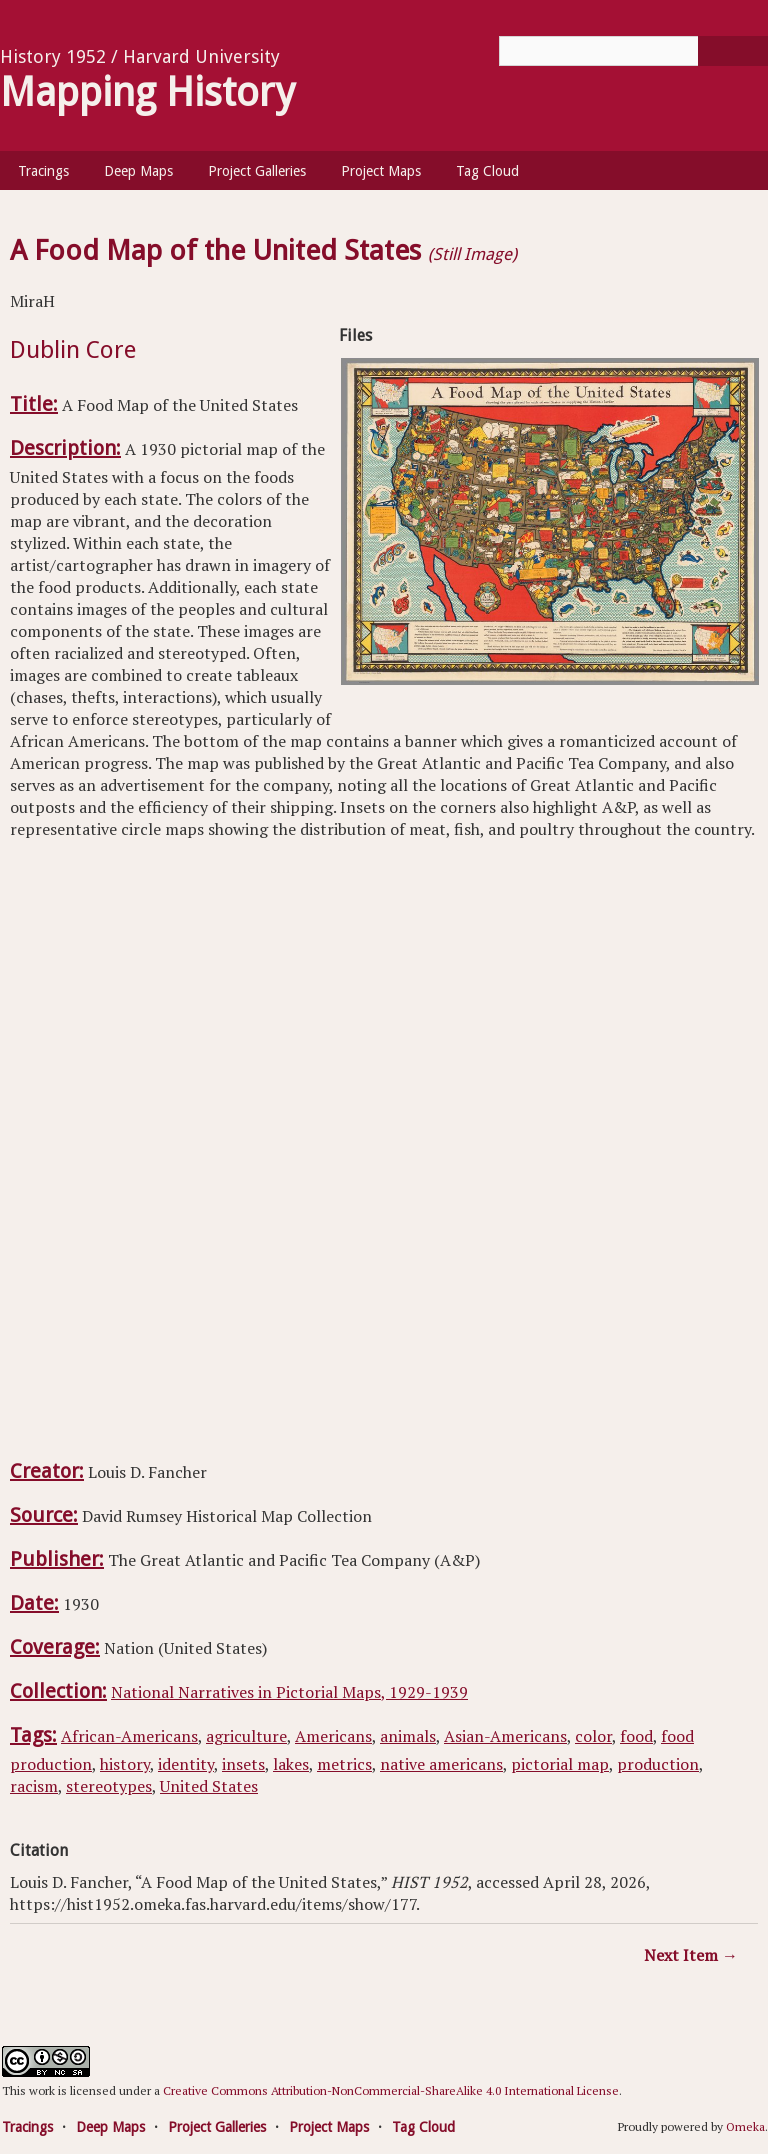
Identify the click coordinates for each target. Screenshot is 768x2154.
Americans (333, 1736)
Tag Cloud (487, 171)
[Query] (633, 51)
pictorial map (560, 1764)
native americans (441, 1764)
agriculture (246, 1736)
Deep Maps (138, 171)
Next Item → (691, 1955)
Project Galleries (257, 171)
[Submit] (733, 51)
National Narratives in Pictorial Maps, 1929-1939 (289, 1692)
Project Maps (381, 171)
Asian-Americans (505, 1736)
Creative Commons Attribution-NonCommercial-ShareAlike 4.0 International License (391, 2090)
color (593, 1736)
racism (34, 1786)
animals (408, 1736)
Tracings (43, 171)
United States (209, 1786)
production (658, 1764)
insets (243, 1764)
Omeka (745, 2126)
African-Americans (129, 1736)
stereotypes (109, 1786)
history (125, 1764)
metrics (344, 1764)
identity (186, 1764)
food (636, 1736)
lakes (291, 1764)
